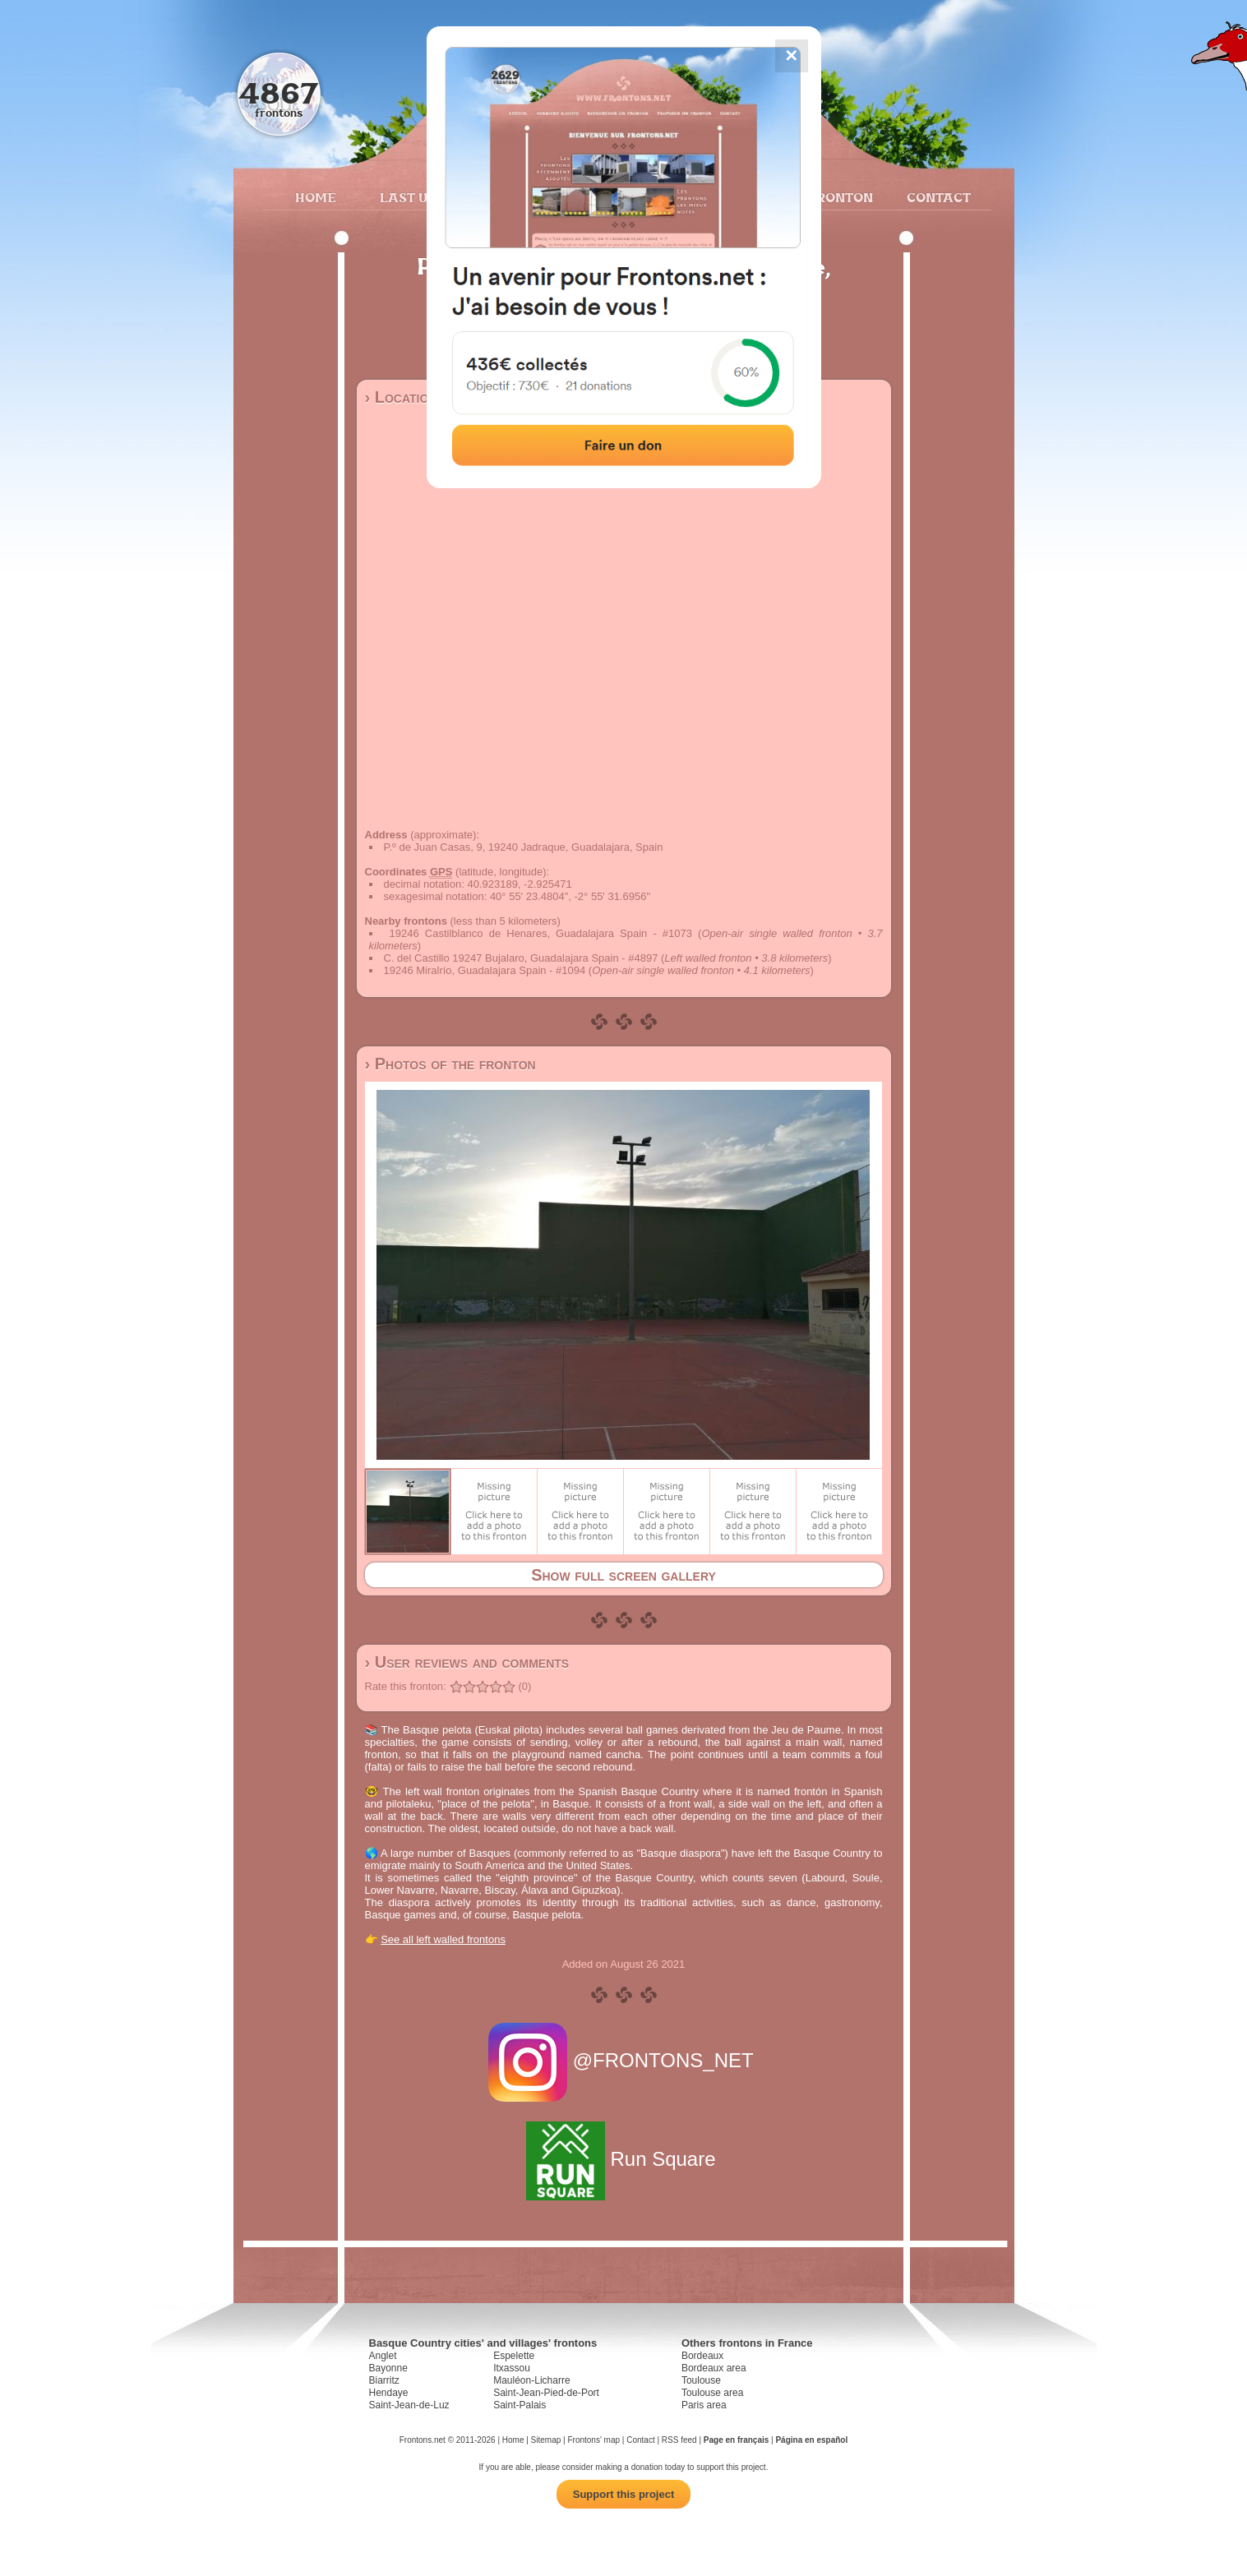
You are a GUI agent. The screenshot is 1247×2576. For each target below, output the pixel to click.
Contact (937, 197)
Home (315, 197)
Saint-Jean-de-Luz (409, 2405)
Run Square (623, 2159)
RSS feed (679, 2439)
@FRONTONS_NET (623, 2060)
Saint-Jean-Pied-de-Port (546, 2392)
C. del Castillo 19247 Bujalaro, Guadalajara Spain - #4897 (521, 958)
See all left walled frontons (443, 1939)
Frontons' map (593, 2439)
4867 (278, 92)
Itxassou (511, 2368)
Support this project (624, 2494)
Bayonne (388, 2368)
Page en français (736, 2439)
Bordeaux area (713, 2368)
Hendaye (389, 2392)
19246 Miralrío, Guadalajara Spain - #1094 (485, 970)
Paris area (704, 2405)
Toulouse (701, 2380)
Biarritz (384, 2380)
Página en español (811, 2439)
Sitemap (546, 2439)
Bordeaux (702, 2355)
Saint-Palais (519, 2405)
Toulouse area (712, 2392)
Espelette (513, 2355)
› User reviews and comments (467, 1662)
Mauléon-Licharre (531, 2380)
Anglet (383, 2355)
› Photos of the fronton (450, 1064)
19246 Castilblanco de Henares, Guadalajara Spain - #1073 (541, 933)
